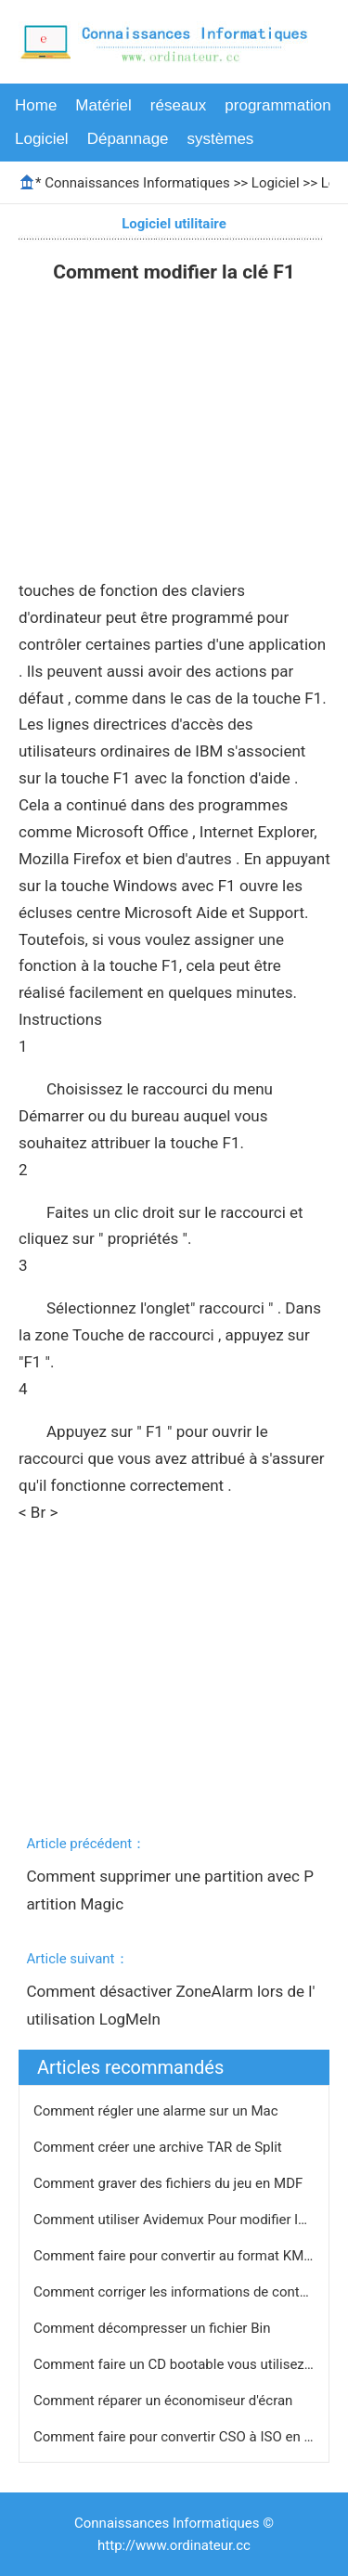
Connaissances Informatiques (137, 183)
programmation (277, 105)
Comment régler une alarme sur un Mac (157, 2111)
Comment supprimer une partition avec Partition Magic (170, 1890)
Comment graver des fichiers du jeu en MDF (169, 2183)
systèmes (220, 139)
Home (36, 105)
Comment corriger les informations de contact (177, 2292)
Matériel (103, 105)
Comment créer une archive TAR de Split (159, 2147)
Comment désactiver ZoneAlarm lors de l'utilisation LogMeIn (170, 2005)
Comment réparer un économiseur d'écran (164, 2400)
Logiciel (42, 139)
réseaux (178, 105)
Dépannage (128, 139)
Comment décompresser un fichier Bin (153, 2328)
